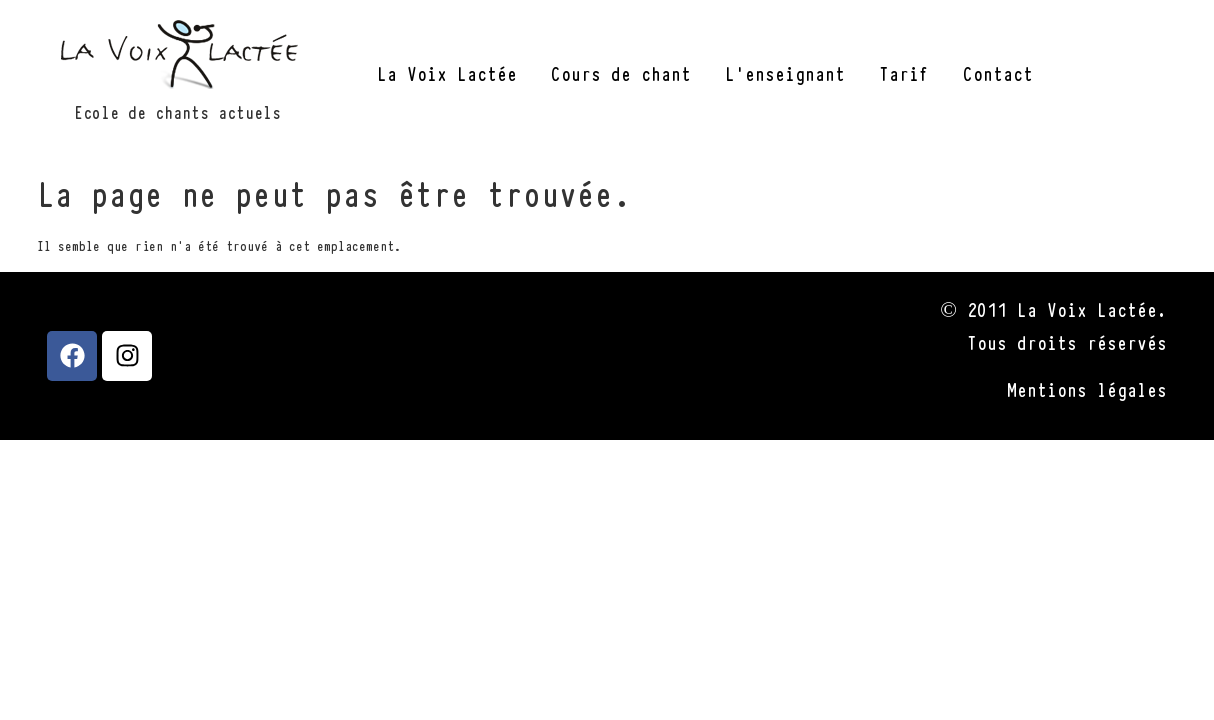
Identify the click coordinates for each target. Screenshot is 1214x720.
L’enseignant (785, 72)
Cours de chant (621, 72)
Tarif (904, 72)
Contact (998, 72)
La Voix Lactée (447, 72)
